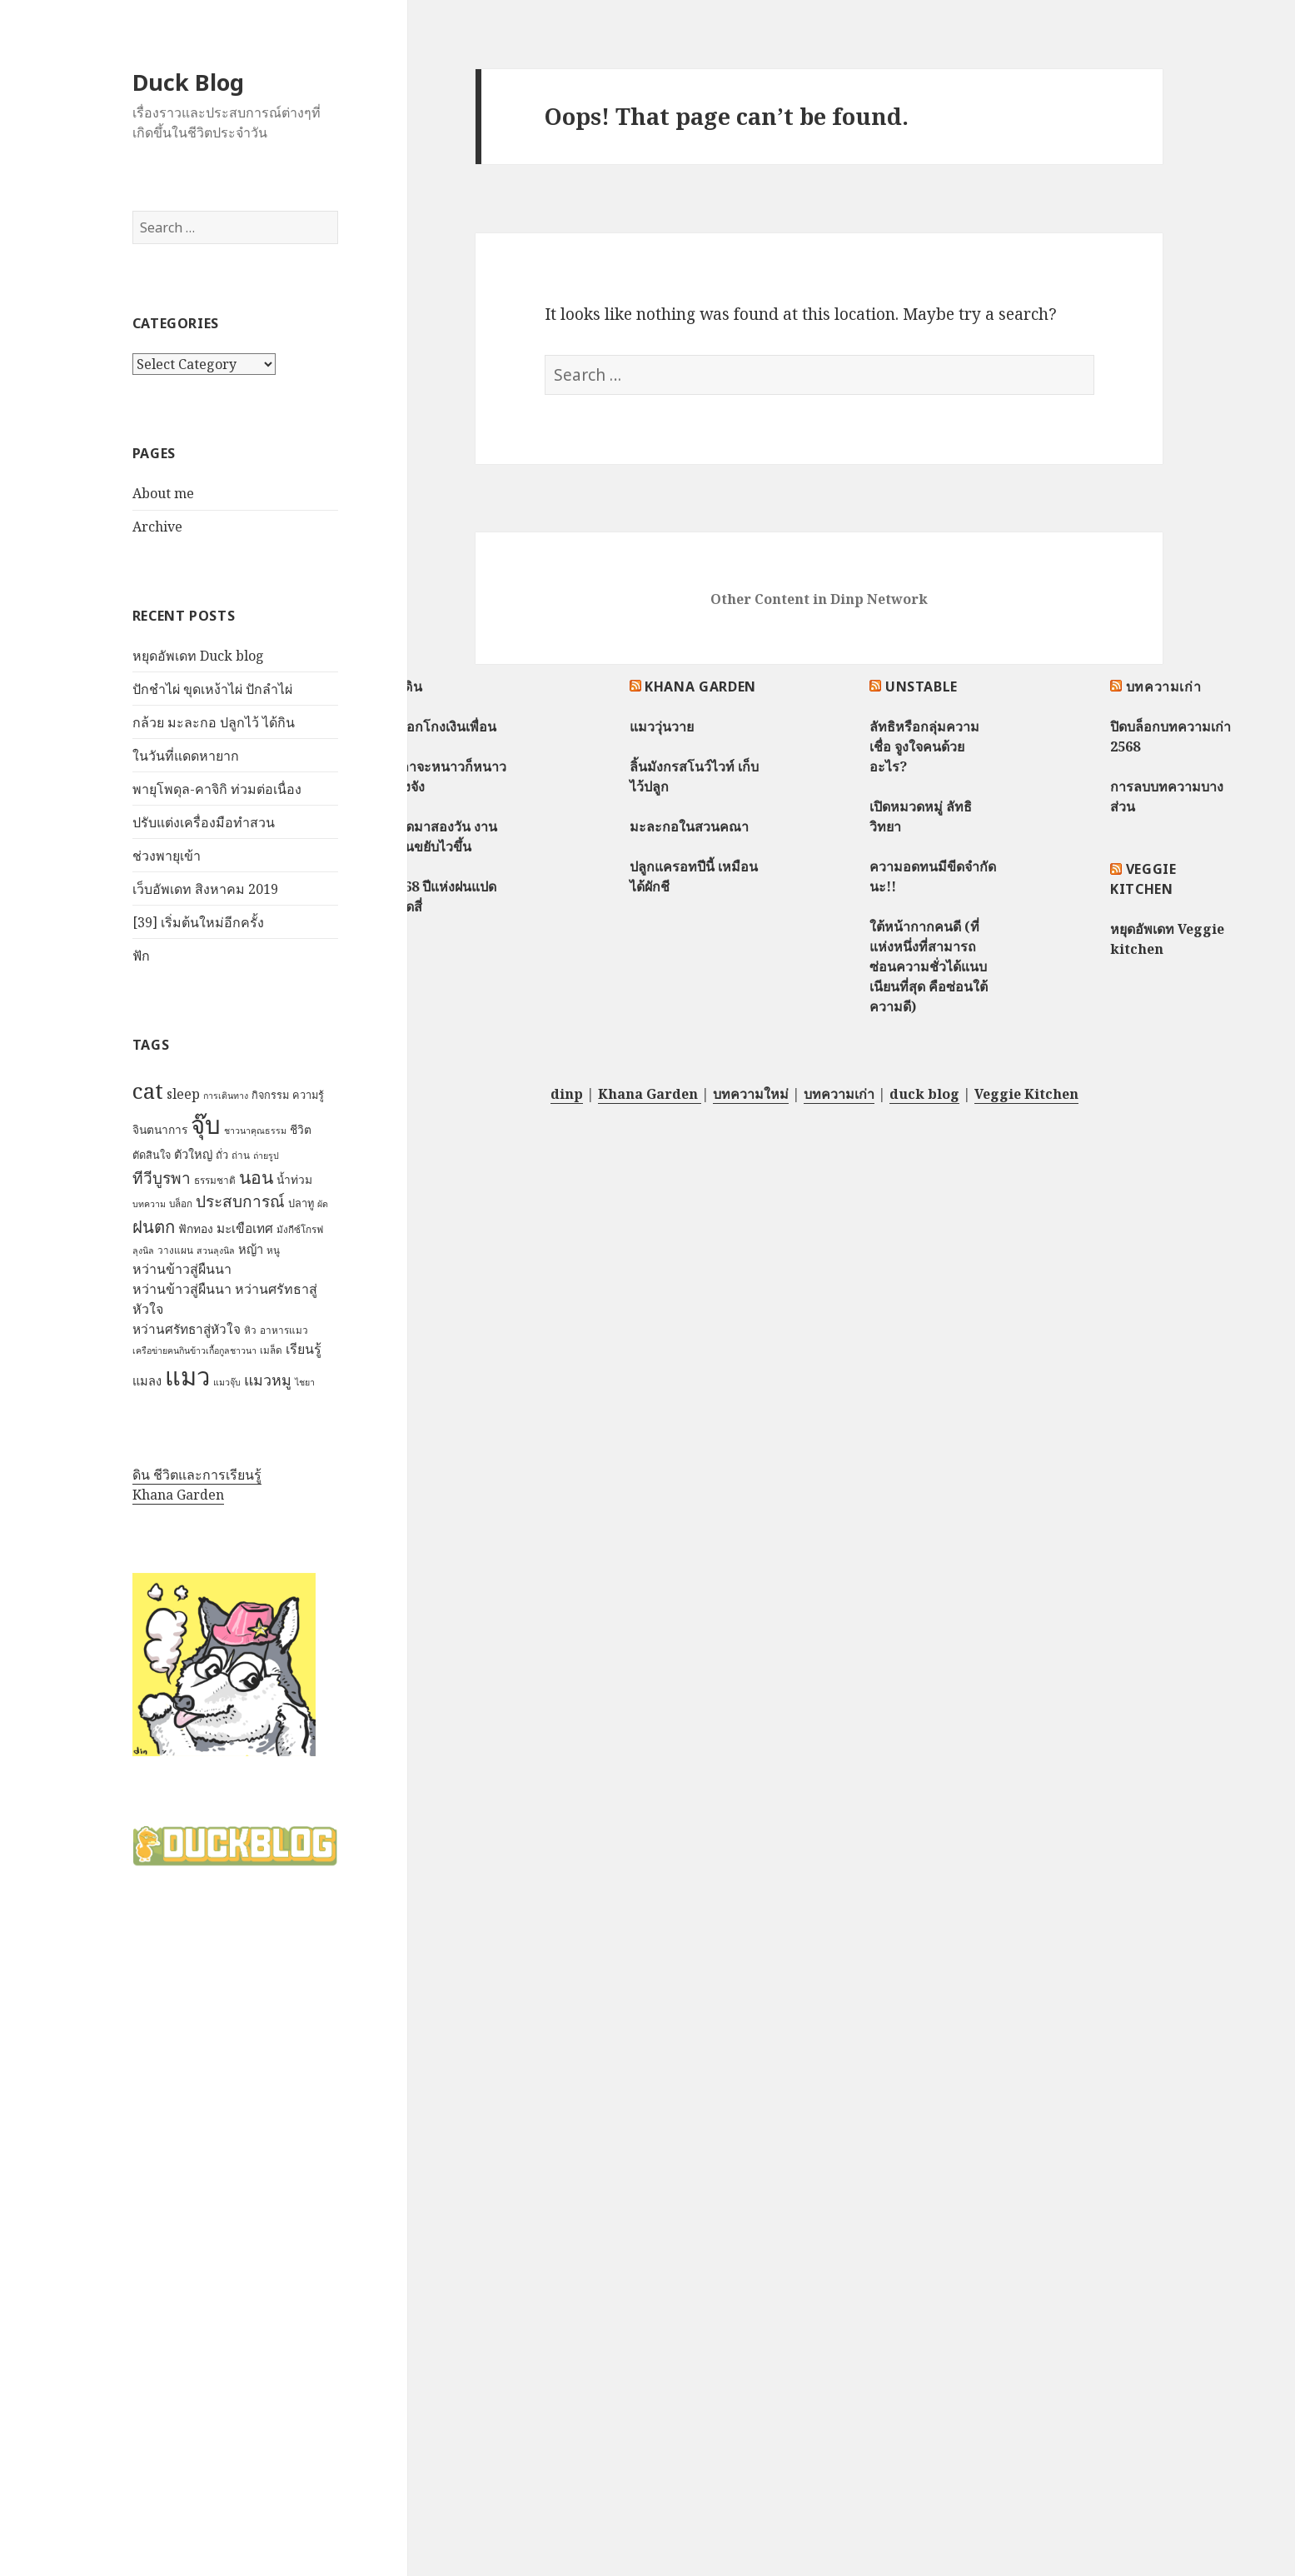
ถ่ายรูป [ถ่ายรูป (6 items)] (266, 1155)
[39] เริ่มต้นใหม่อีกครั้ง (198, 922)
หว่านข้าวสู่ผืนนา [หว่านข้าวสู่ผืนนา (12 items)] (182, 1269)
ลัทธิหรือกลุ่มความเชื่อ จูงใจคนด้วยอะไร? (924, 746)
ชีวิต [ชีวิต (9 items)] (300, 1129)
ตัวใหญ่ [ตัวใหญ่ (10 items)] (193, 1154)
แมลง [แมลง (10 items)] (147, 1380)
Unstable (921, 686)
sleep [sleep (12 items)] (183, 1094)
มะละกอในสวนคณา (689, 826)
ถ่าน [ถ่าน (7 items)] (241, 1155)
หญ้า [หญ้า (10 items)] (250, 1249)
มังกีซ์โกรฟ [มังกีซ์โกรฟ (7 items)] (299, 1229)
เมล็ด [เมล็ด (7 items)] (271, 1350)
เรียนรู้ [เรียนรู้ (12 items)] (303, 1349)
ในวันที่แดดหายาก (185, 755)
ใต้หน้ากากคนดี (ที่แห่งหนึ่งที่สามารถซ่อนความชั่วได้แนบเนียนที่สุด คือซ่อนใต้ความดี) (928, 966)
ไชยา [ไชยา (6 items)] (305, 1382)
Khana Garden (178, 1494)
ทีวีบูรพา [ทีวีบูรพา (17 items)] (161, 1178)
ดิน (413, 686)
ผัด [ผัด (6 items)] (322, 1204)
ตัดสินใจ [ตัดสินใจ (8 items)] (151, 1154)
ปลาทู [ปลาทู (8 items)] (301, 1203)
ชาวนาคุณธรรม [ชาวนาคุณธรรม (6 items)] (255, 1130)
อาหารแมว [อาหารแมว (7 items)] (284, 1330)
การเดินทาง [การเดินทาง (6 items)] (225, 1095)
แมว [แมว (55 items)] (187, 1376)
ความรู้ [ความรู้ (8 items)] (308, 1094)
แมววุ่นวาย (662, 726)
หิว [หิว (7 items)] (250, 1330)
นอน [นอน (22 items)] (256, 1177)
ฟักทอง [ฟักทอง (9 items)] (195, 1228)
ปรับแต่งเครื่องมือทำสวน (203, 822)
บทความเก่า (1164, 686)
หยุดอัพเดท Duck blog (198, 655)
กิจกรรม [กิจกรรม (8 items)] (270, 1094)
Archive (157, 526)
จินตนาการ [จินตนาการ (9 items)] (159, 1129)
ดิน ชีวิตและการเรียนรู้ (196, 1474)
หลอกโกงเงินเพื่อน (442, 726)
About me (163, 493)
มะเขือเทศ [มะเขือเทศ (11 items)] (245, 1228)
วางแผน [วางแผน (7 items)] (175, 1250)
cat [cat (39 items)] (147, 1091)
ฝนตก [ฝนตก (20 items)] (153, 1226)
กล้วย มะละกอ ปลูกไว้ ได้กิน (213, 722)
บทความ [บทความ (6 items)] (149, 1204)
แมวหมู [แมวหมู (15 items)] (267, 1380)
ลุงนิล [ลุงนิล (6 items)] (143, 1250)
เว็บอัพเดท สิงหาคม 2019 (205, 889)
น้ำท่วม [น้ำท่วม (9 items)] (294, 1179)
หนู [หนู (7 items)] (273, 1250)
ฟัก (141, 955)
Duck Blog (188, 82)
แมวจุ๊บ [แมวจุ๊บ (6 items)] (227, 1382)
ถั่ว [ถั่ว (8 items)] (222, 1154)
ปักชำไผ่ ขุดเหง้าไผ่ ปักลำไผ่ (212, 689)
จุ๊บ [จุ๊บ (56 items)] (206, 1124)
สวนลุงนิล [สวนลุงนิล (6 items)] (216, 1250)
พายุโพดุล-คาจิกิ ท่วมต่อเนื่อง (216, 789)
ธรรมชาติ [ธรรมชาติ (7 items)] (215, 1180)
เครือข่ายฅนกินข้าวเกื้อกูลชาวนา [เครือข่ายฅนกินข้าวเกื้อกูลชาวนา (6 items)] (194, 1350)
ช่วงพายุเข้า (166, 855)
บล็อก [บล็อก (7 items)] (180, 1203)
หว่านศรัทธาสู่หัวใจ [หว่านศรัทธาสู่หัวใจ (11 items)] (186, 1329)
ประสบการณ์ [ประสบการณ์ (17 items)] (240, 1201)
